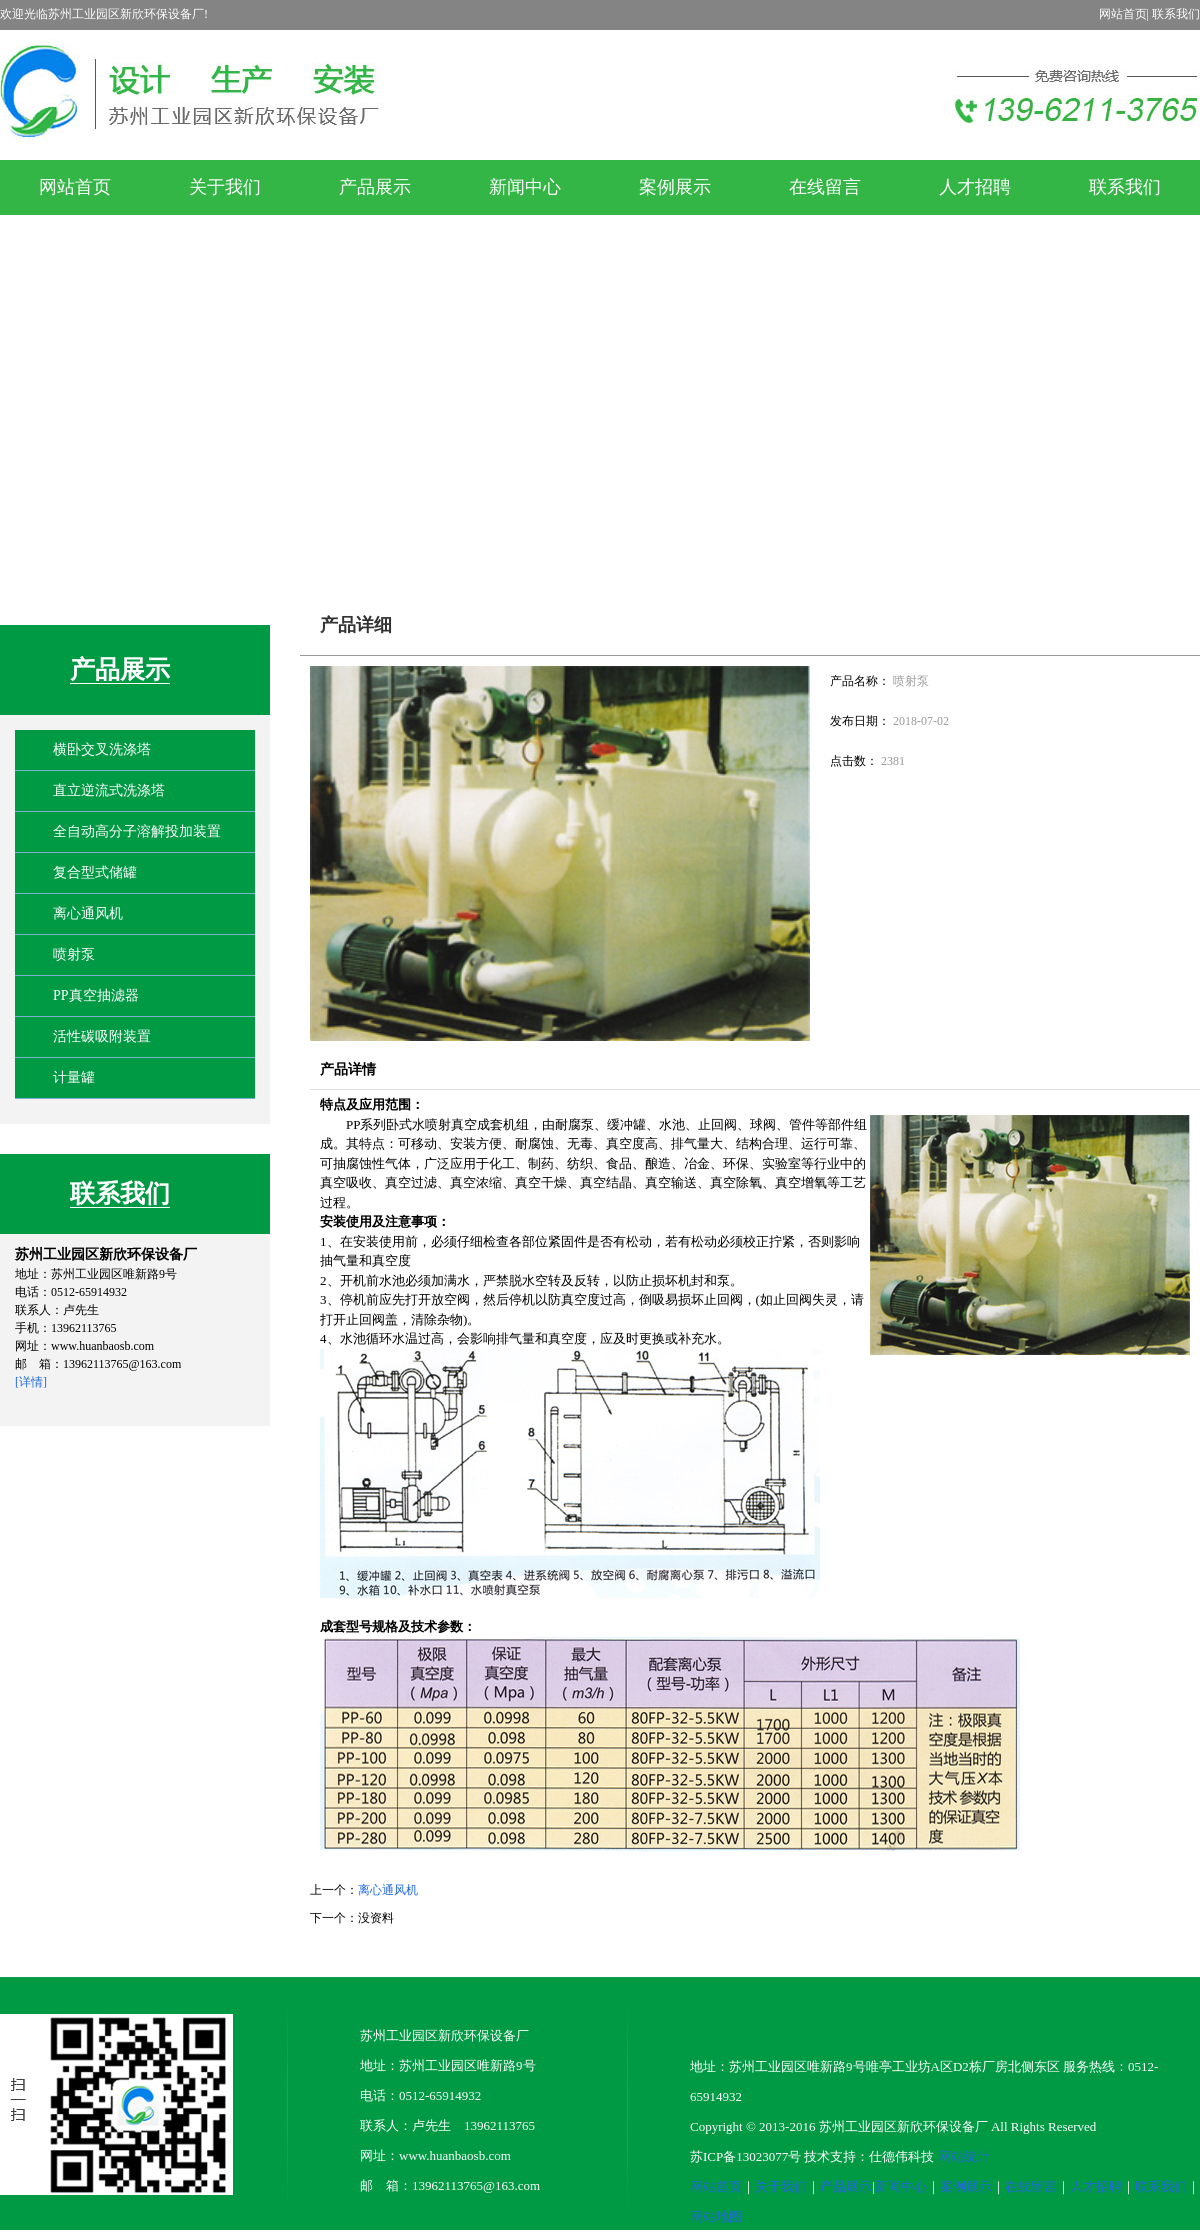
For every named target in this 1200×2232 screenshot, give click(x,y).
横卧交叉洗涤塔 (102, 749)
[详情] (31, 1382)
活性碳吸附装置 (102, 1036)
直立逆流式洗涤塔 (109, 790)
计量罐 (74, 1077)
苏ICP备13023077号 (745, 2156)
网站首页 (1123, 14)
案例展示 (966, 2186)
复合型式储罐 (95, 872)
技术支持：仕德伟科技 (869, 2156)
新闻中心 (901, 2186)
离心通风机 (88, 913)
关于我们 (781, 2186)
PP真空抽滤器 (96, 995)
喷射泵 (74, 954)
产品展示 (120, 669)
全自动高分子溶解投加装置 (137, 831)
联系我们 (1176, 14)
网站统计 (964, 2156)
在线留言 (1031, 2186)
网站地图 (716, 2216)
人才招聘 (1096, 2186)
